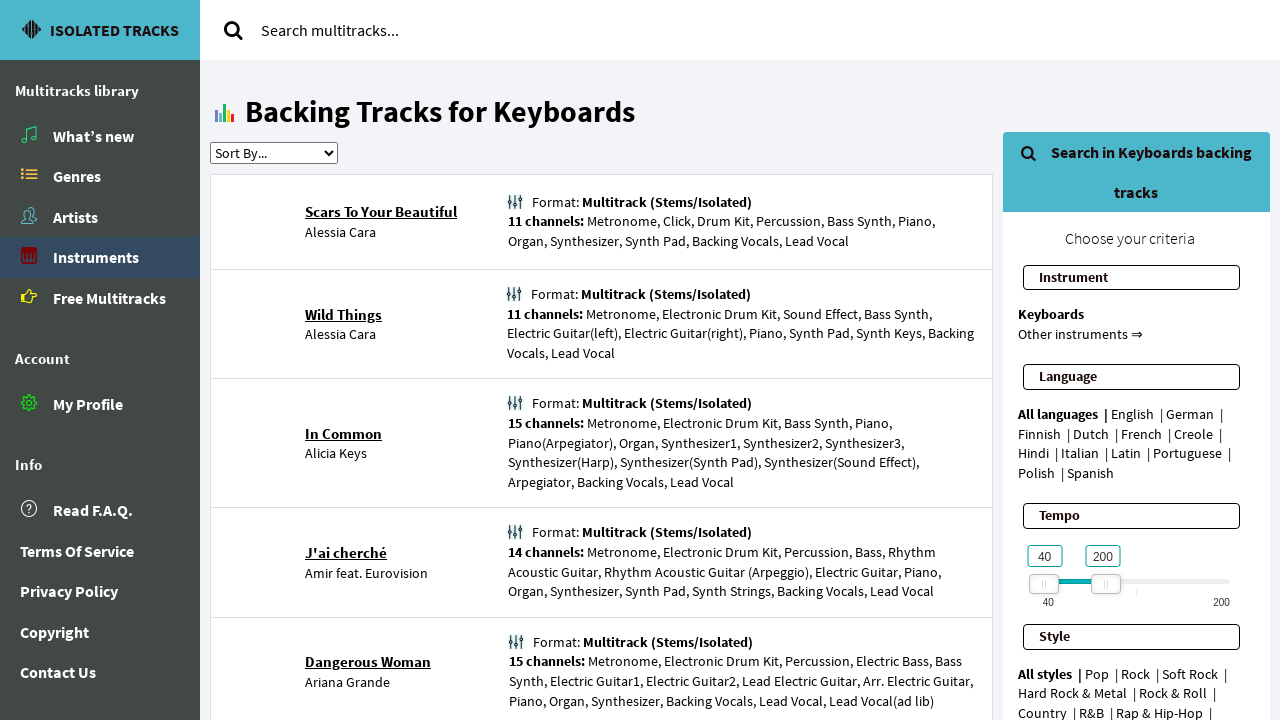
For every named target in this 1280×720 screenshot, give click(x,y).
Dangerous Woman (368, 661)
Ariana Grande (347, 682)
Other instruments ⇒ (1080, 334)
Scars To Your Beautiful (381, 211)
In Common (343, 433)
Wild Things (343, 314)
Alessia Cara (340, 232)
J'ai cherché (346, 552)
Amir (319, 573)
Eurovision (396, 573)
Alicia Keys (336, 453)
